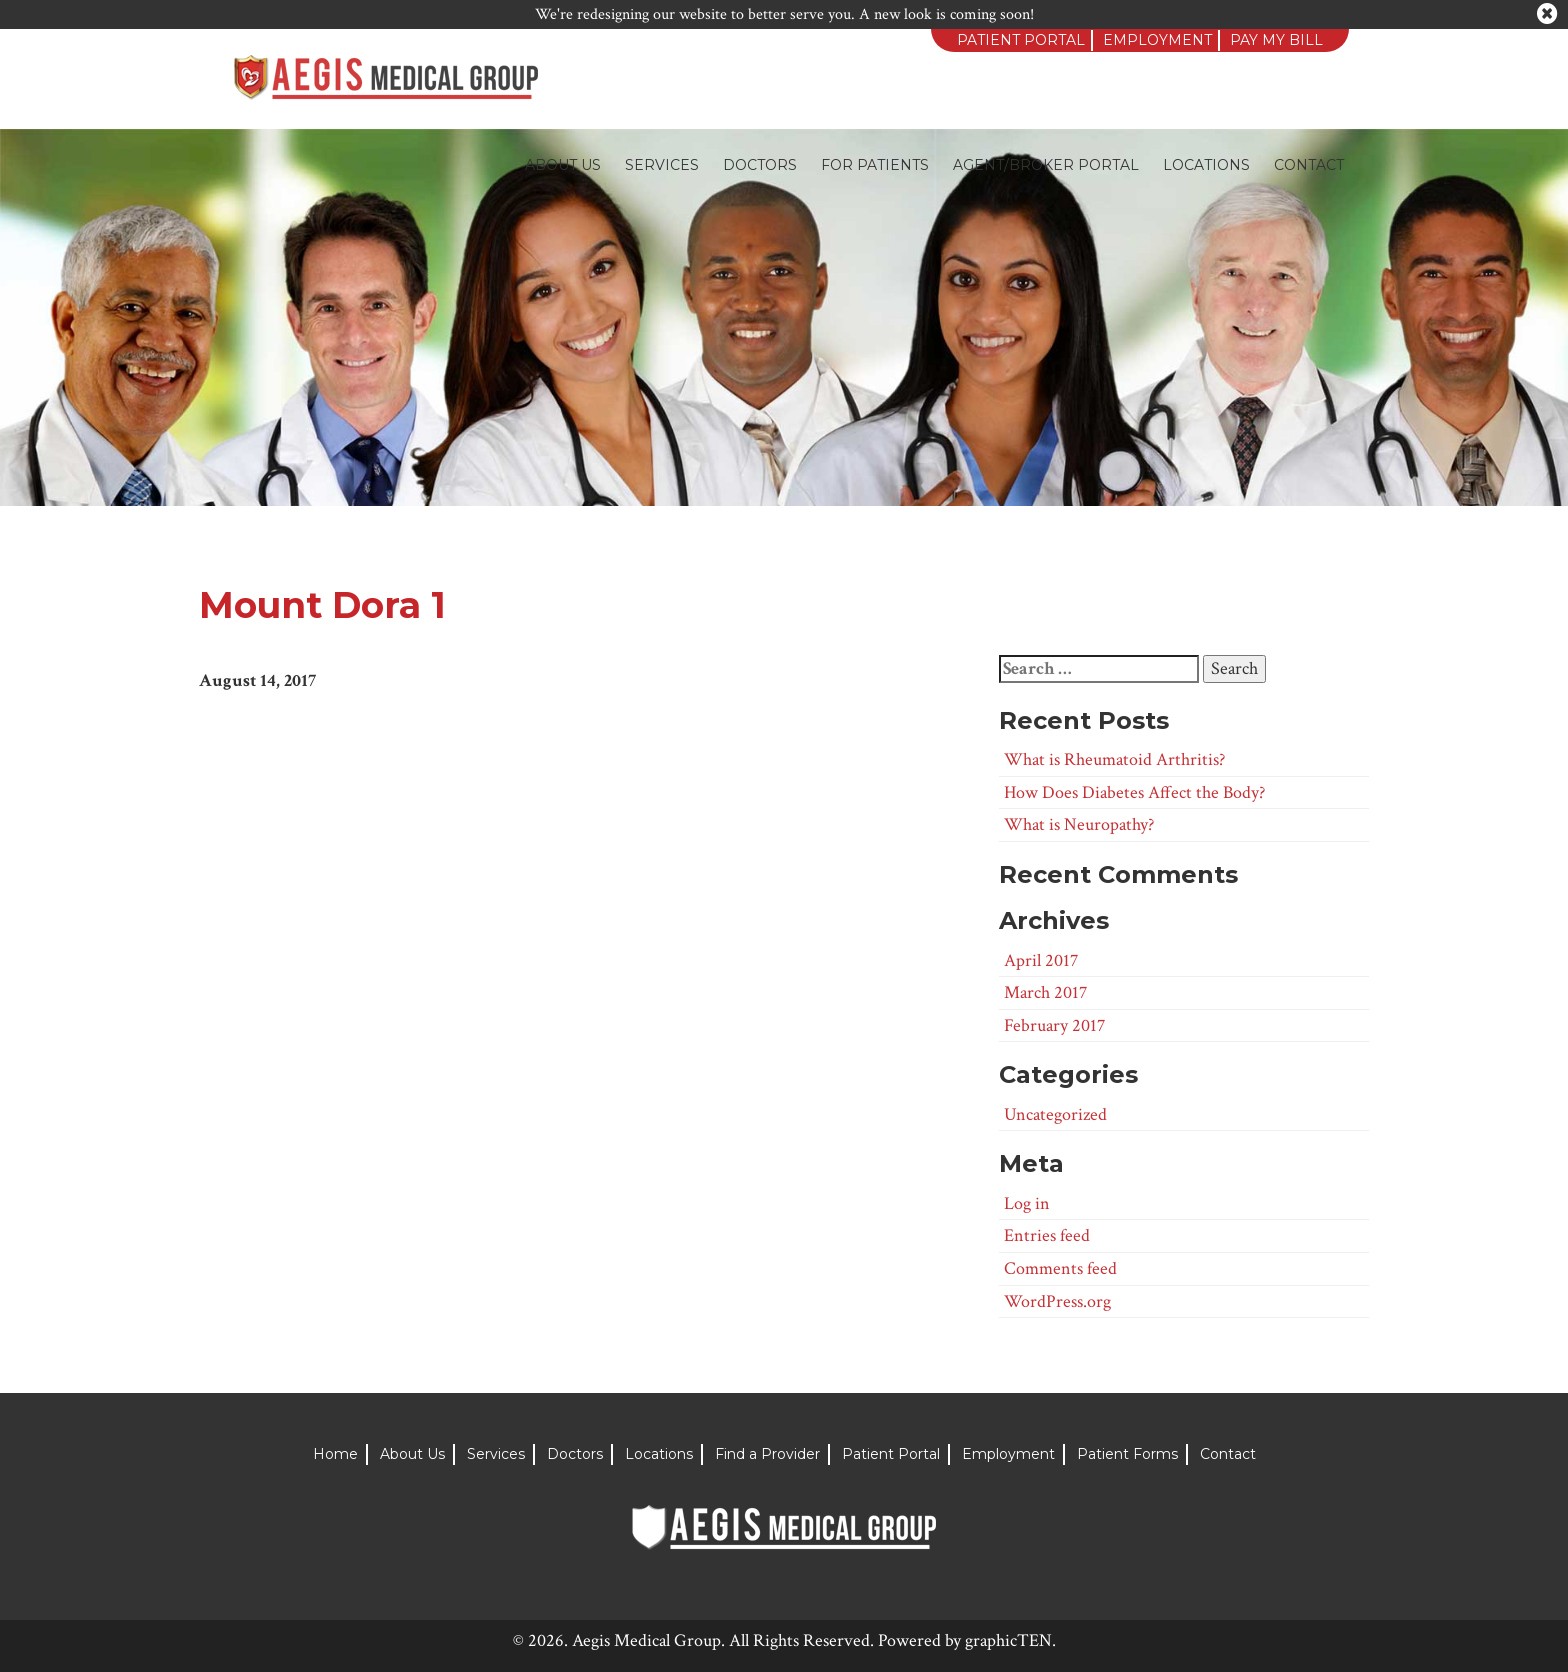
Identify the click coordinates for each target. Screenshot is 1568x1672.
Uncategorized (1055, 1114)
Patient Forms (1127, 1454)
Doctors (760, 165)
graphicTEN (1008, 1640)
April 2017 (1041, 960)
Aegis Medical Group (646, 1640)
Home (335, 1454)
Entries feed (1047, 1235)
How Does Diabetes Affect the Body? (1134, 792)
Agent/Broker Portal (1046, 165)
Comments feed (1060, 1268)
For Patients (875, 165)
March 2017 (1045, 992)
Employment (1157, 40)
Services (662, 165)
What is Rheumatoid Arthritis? (1114, 759)
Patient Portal (1021, 40)
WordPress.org (1057, 1301)
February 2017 (1054, 1025)
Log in (1027, 1203)
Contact (1309, 165)
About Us (563, 165)
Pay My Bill (1276, 40)
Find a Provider (767, 1454)
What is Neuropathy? (1079, 824)
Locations (1206, 165)
